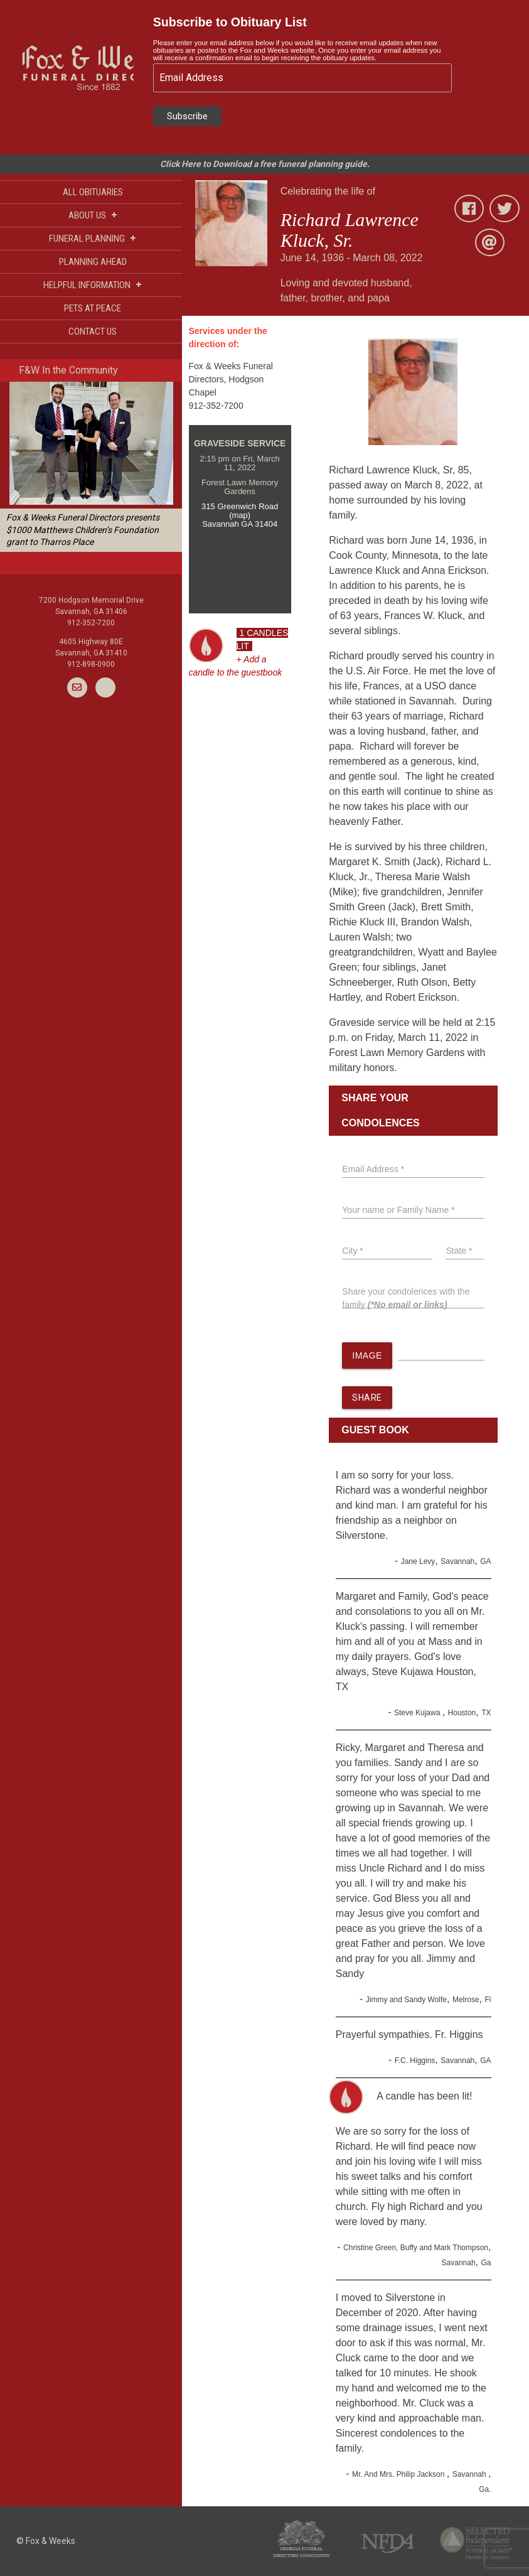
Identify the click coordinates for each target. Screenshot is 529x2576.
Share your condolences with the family (405, 1298)
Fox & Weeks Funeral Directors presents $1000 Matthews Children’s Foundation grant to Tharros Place (82, 529)
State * (459, 1251)
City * (352, 1251)
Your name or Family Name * (398, 1210)
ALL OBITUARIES (93, 192)
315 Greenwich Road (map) (239, 511)
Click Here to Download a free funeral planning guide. (265, 164)
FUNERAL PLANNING (92, 238)
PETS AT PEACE (92, 308)
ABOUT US (92, 215)
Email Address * (373, 1169)
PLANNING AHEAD (93, 261)
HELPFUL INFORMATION (92, 284)
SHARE (367, 1398)
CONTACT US (92, 331)
